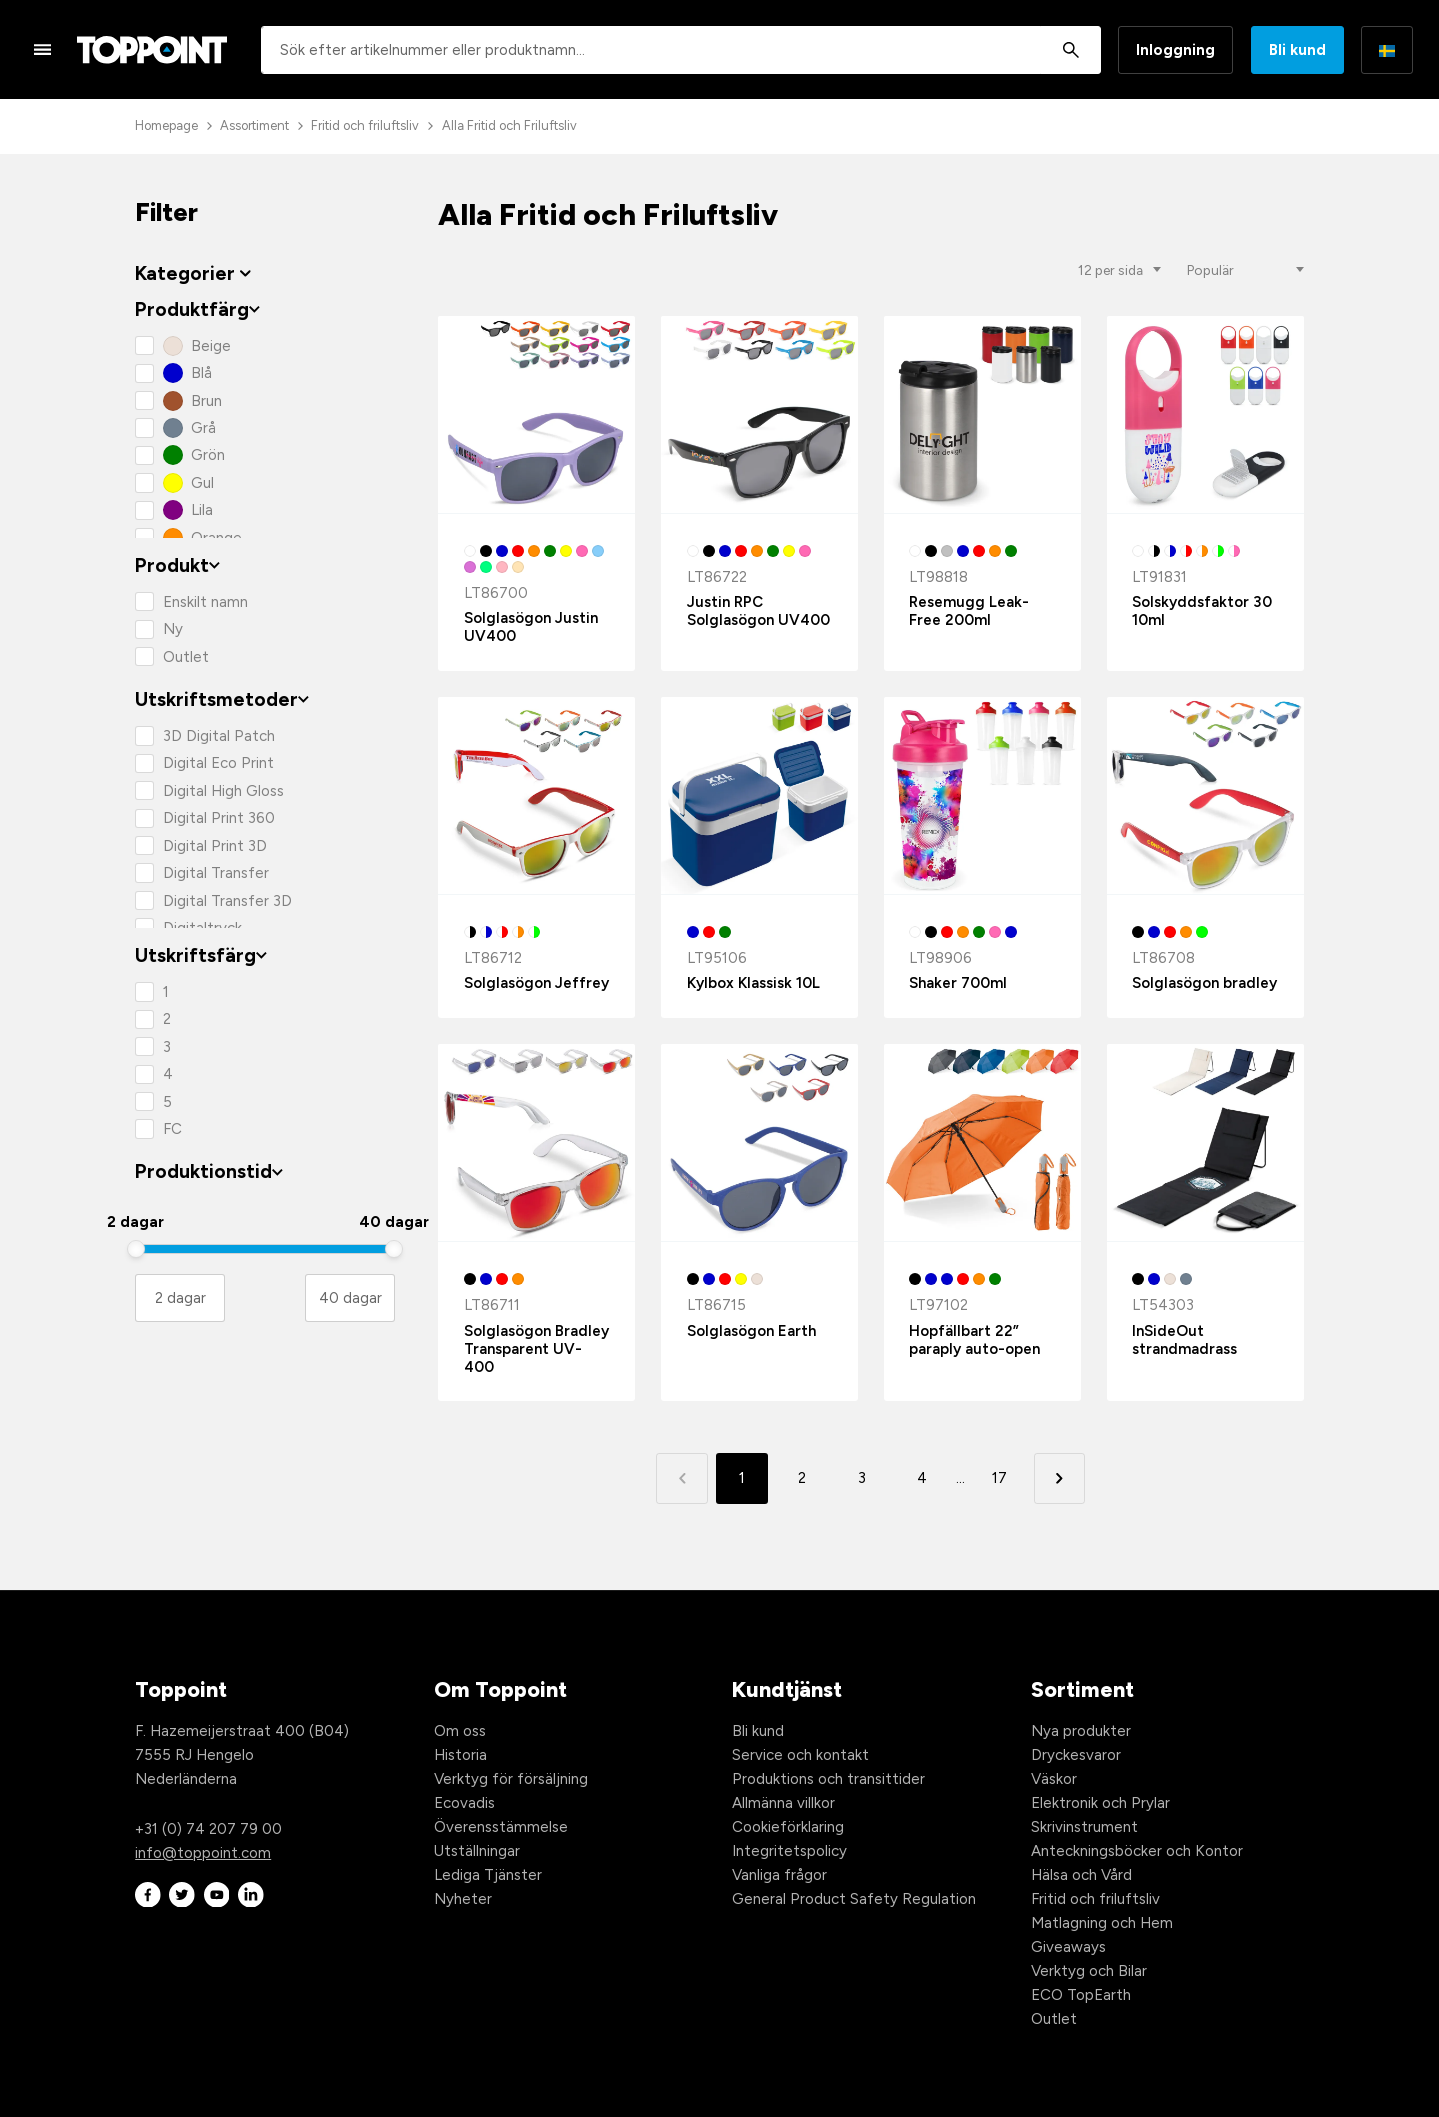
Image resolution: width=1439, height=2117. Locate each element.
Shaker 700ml (958, 983)
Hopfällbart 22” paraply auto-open (974, 1340)
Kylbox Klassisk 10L (753, 983)
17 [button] (999, 1478)
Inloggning (1175, 50)
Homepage (166, 125)
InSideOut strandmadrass (1184, 1340)
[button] (1059, 1478)
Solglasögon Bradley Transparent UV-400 (536, 1349)
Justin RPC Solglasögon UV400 (758, 611)
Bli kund (1297, 50)
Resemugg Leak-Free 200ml (969, 611)
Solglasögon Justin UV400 (531, 627)
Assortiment (254, 125)
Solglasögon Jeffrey (536, 983)
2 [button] (802, 1478)
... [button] (960, 1478)
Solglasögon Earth (751, 1331)
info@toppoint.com (203, 1853)
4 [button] (922, 1478)
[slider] (136, 1249)
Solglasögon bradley (1204, 983)
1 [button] (742, 1478)
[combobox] (681, 50)
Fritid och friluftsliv (365, 125)
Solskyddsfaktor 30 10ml (1202, 611)
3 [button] (862, 1478)
